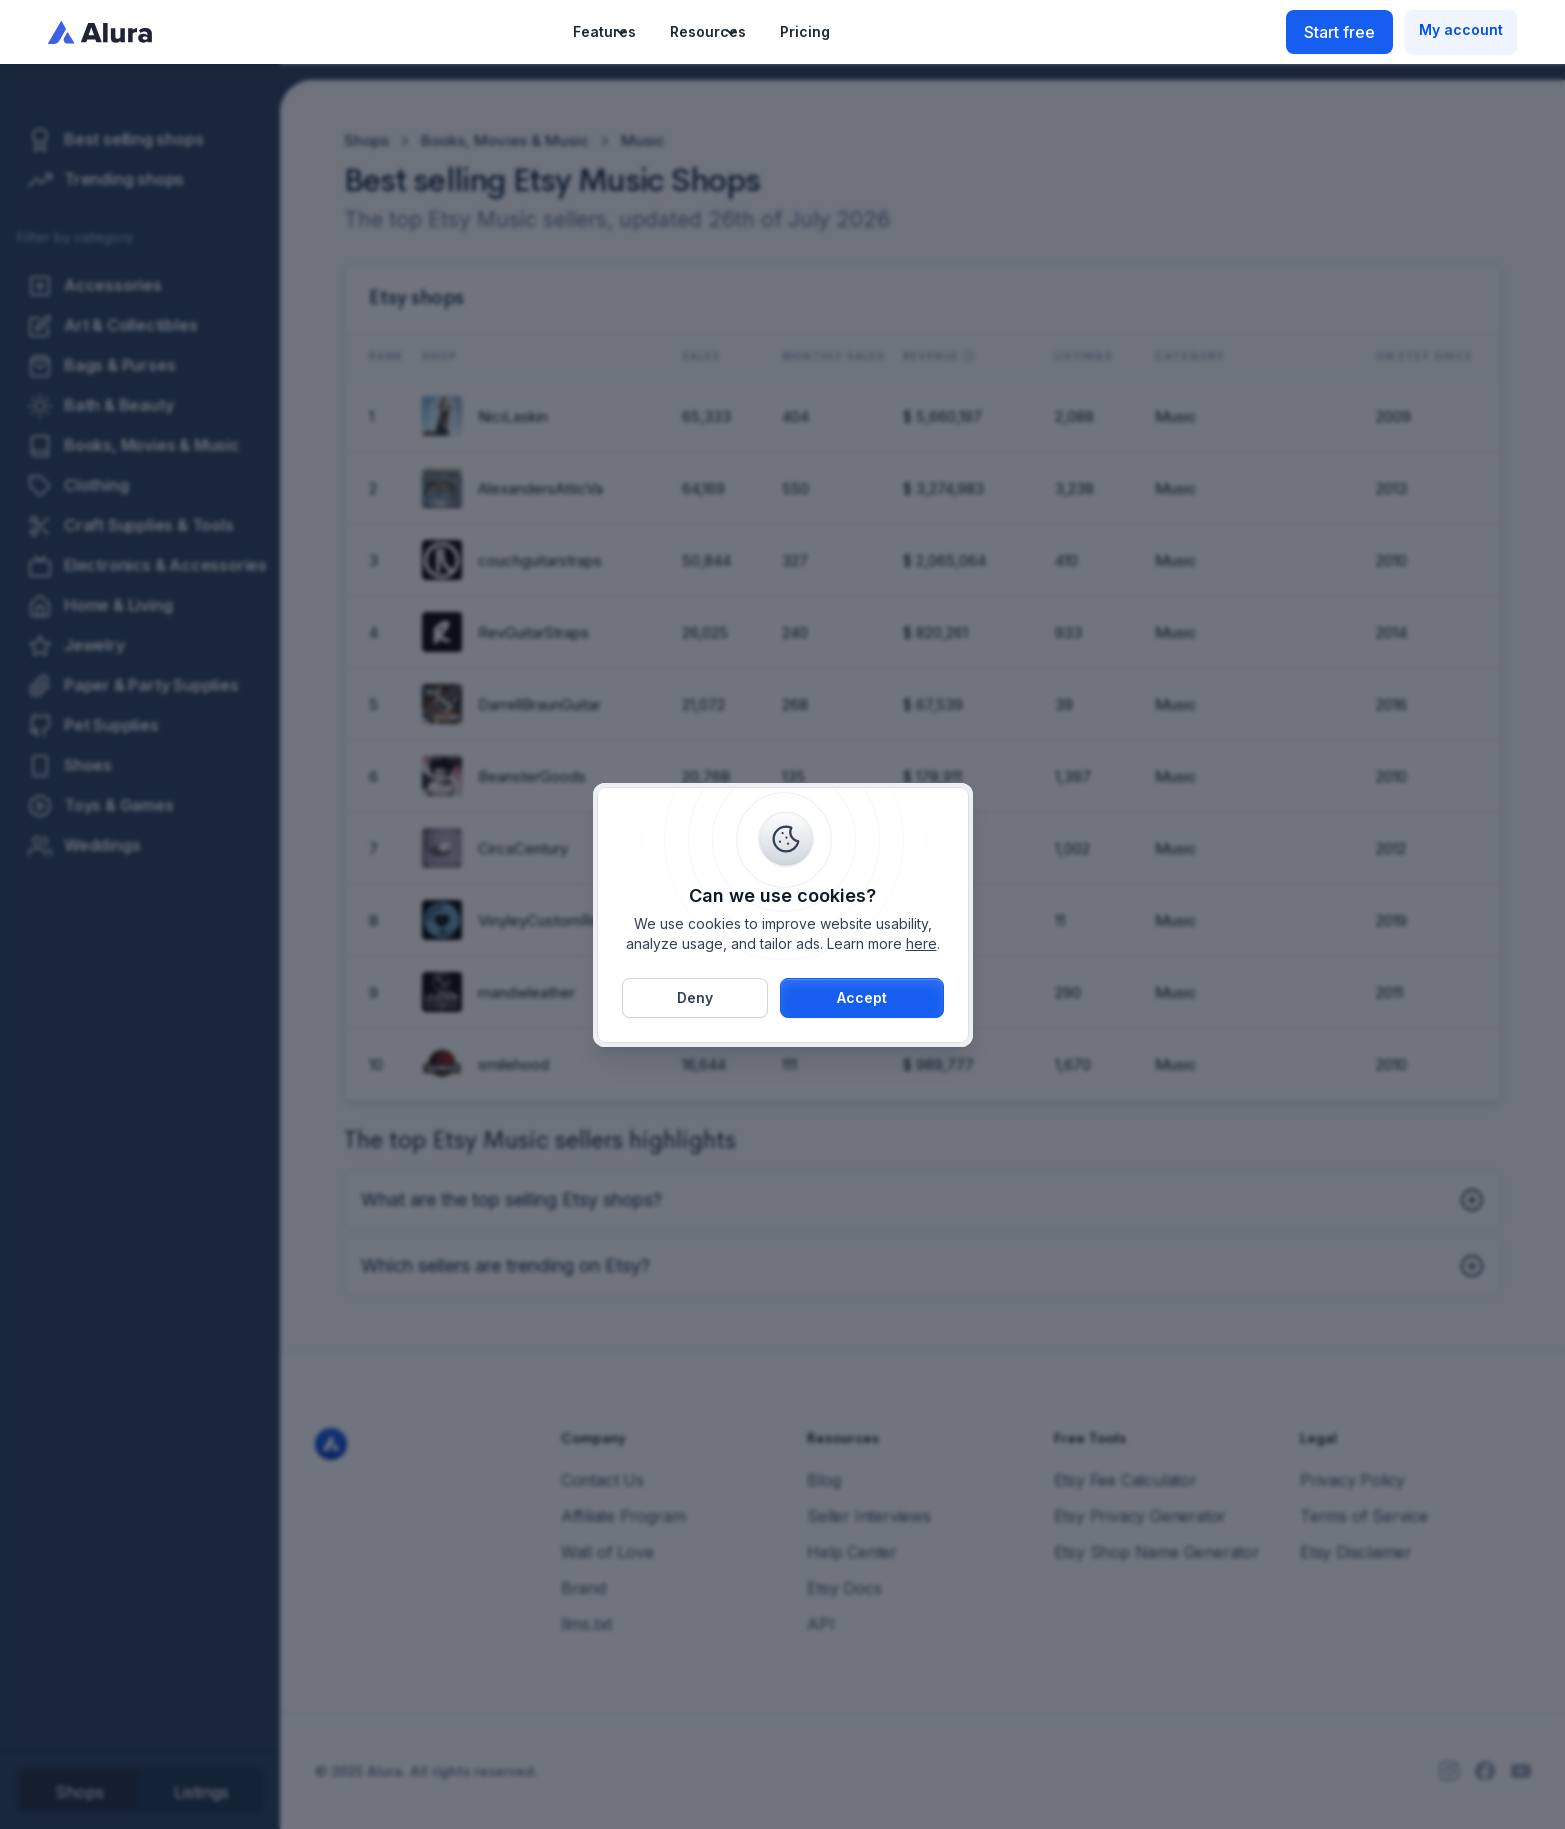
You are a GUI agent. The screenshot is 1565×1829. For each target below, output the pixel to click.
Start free (1339, 32)
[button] (604, 32)
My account (1461, 29)
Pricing (805, 31)
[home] (100, 32)
